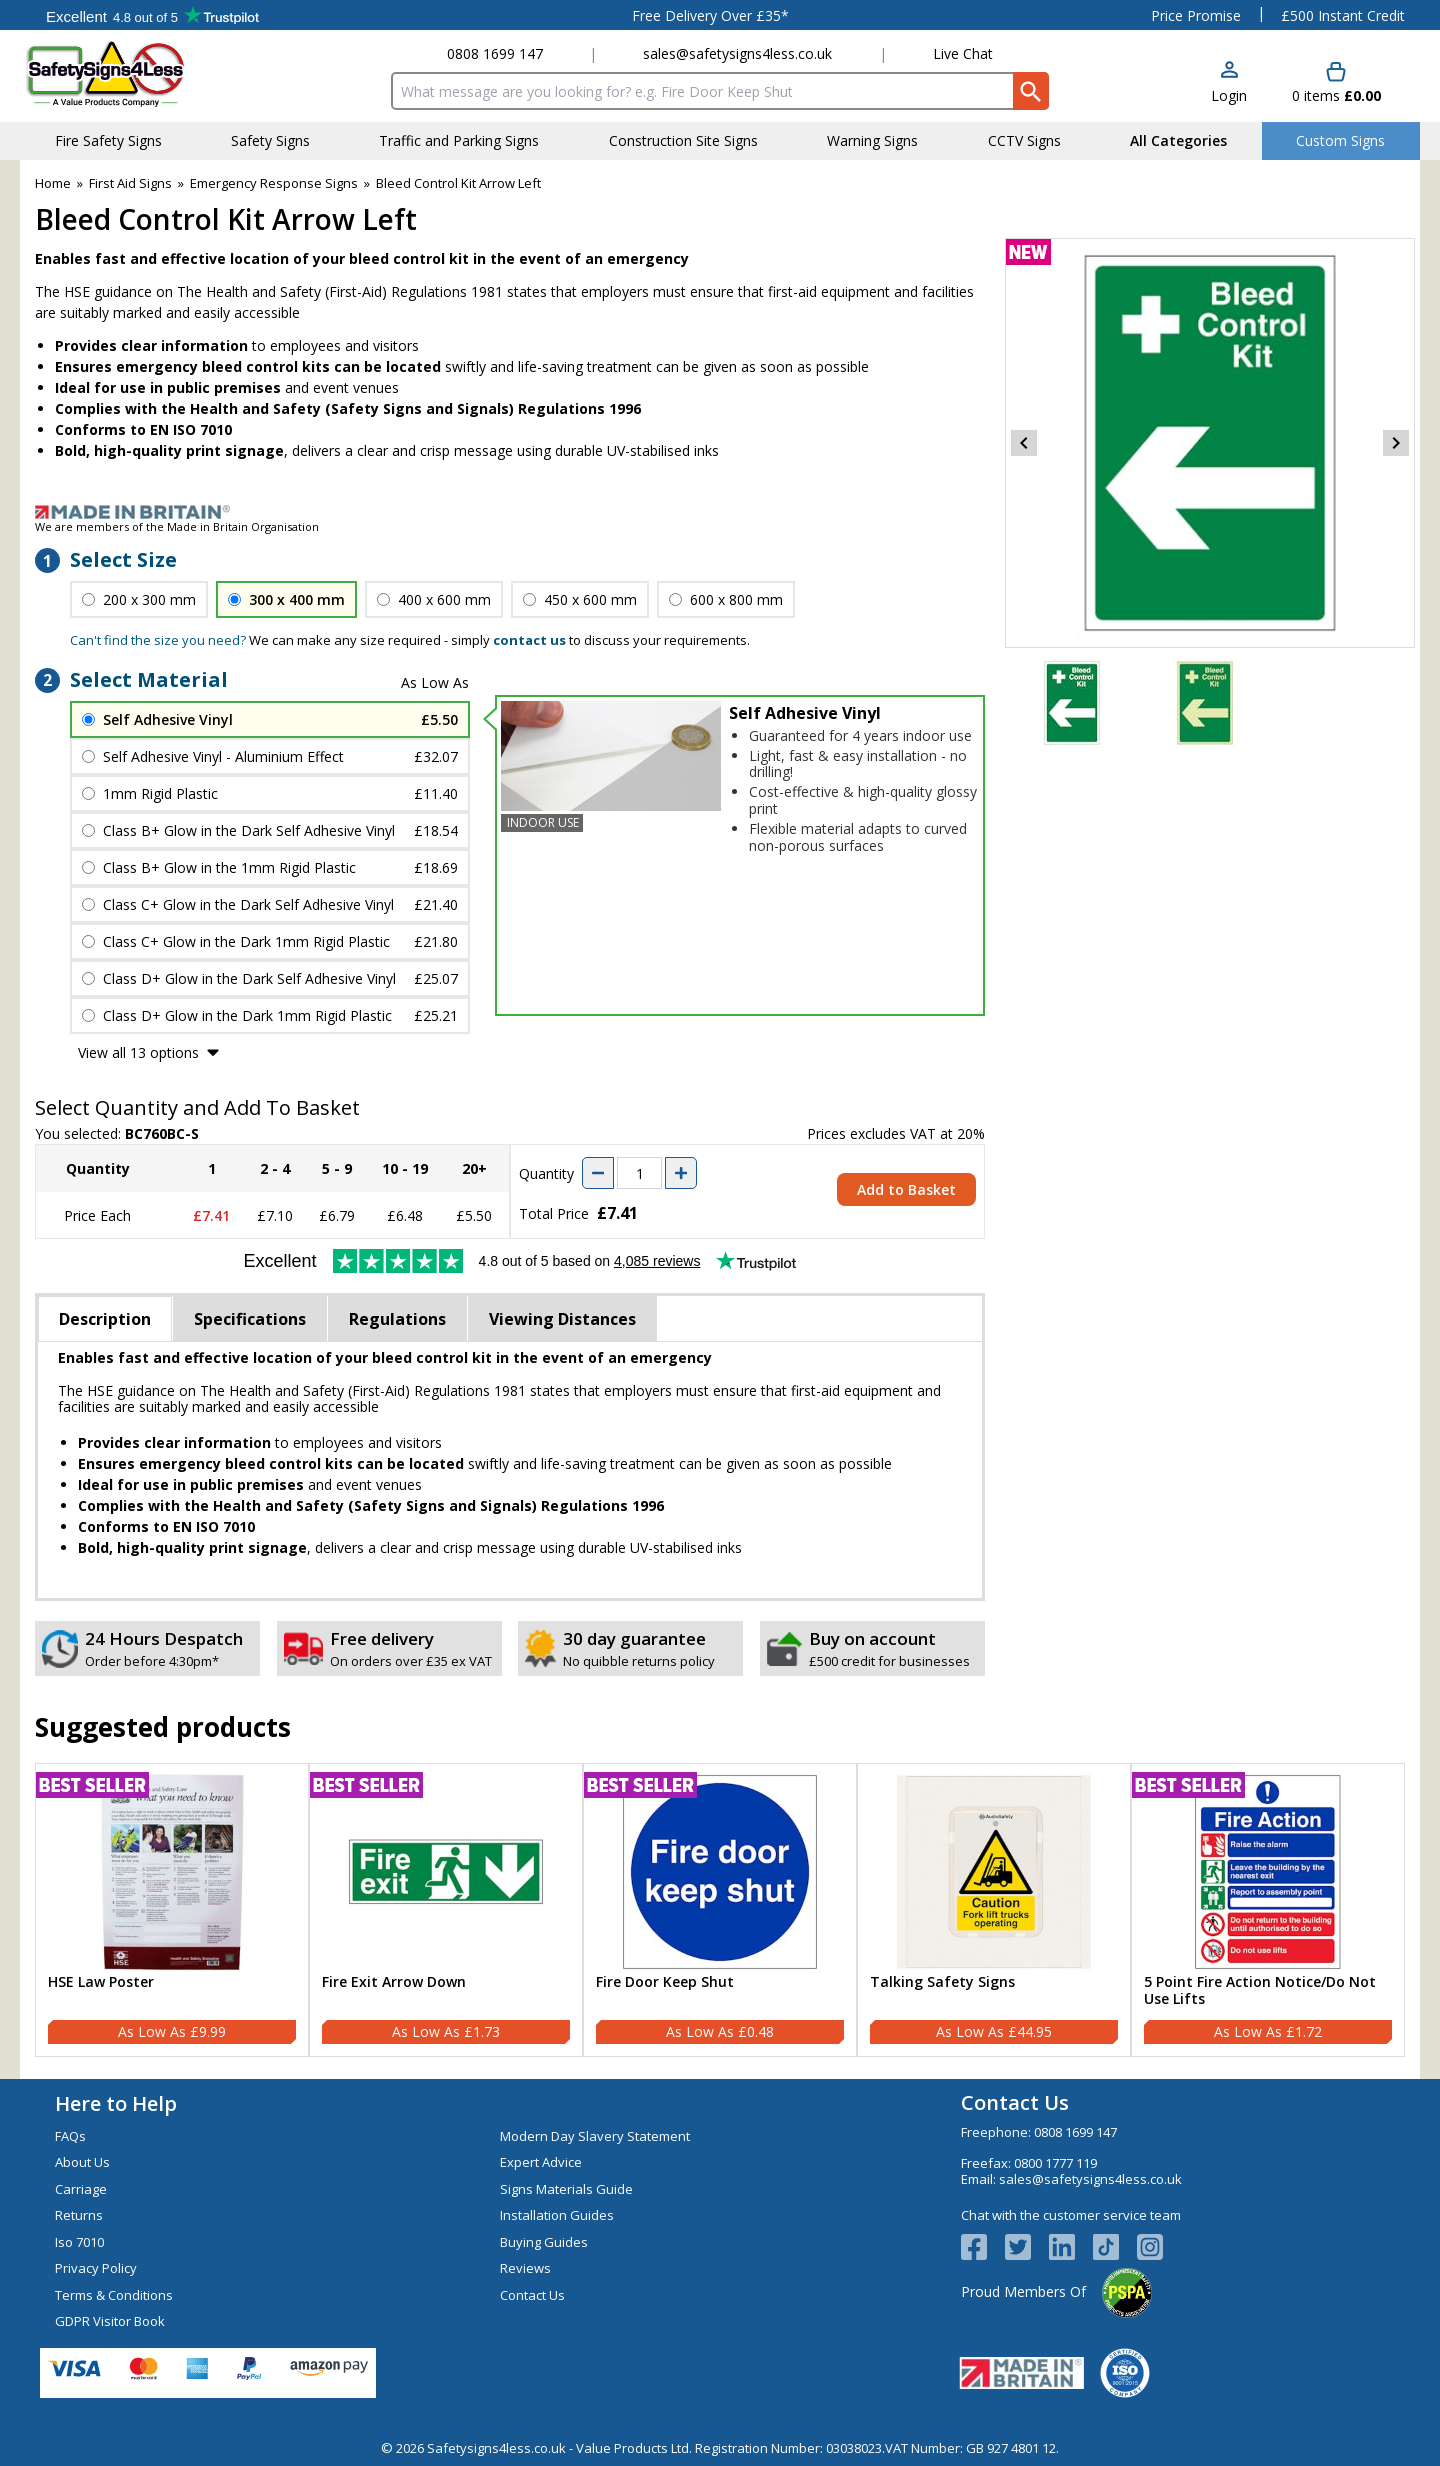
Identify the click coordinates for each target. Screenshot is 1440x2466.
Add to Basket (906, 1189)
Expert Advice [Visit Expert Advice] (541, 2162)
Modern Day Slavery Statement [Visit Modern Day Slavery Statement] (595, 2136)
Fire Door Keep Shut (665, 1982)
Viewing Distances (562, 1319)
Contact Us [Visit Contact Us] (532, 2295)
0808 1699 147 (495, 53)
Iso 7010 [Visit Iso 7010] (79, 2242)
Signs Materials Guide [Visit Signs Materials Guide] (566, 2189)
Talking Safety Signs (942, 1982)
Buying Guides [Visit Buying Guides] (544, 2242)
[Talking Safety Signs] (994, 1910)
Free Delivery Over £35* (710, 15)
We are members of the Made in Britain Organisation (177, 526)
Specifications (250, 1319)
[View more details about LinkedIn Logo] (1071, 2247)
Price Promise (1196, 15)
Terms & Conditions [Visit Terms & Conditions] (114, 2295)
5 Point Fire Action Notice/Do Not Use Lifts (1260, 1991)
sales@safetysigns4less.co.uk (737, 53)
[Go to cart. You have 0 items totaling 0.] (1336, 83)
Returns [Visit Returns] (79, 2215)
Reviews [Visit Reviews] (525, 2268)
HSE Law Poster (101, 1982)
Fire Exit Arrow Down (394, 1982)
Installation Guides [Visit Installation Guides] (557, 2215)
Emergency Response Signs (274, 183)
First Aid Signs (130, 183)
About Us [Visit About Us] (82, 2162)
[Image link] (720, 512)
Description (105, 1319)
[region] (172, 1872)
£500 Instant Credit (1343, 15)
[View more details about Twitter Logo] (1027, 2247)
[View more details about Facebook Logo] (983, 2247)
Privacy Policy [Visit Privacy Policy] (96, 2268)
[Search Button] (1031, 91)
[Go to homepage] (144, 73)
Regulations (397, 1319)
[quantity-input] (639, 1173)
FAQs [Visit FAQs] (70, 2136)
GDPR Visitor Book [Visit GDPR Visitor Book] (110, 2321)
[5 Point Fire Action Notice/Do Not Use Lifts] (1268, 1910)
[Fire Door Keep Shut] (720, 1910)
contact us (529, 640)
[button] (1229, 83)
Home (53, 183)
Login (1229, 95)
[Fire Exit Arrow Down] (446, 1910)
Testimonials (152, 15)
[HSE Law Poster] (172, 1910)
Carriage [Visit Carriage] (81, 2189)
